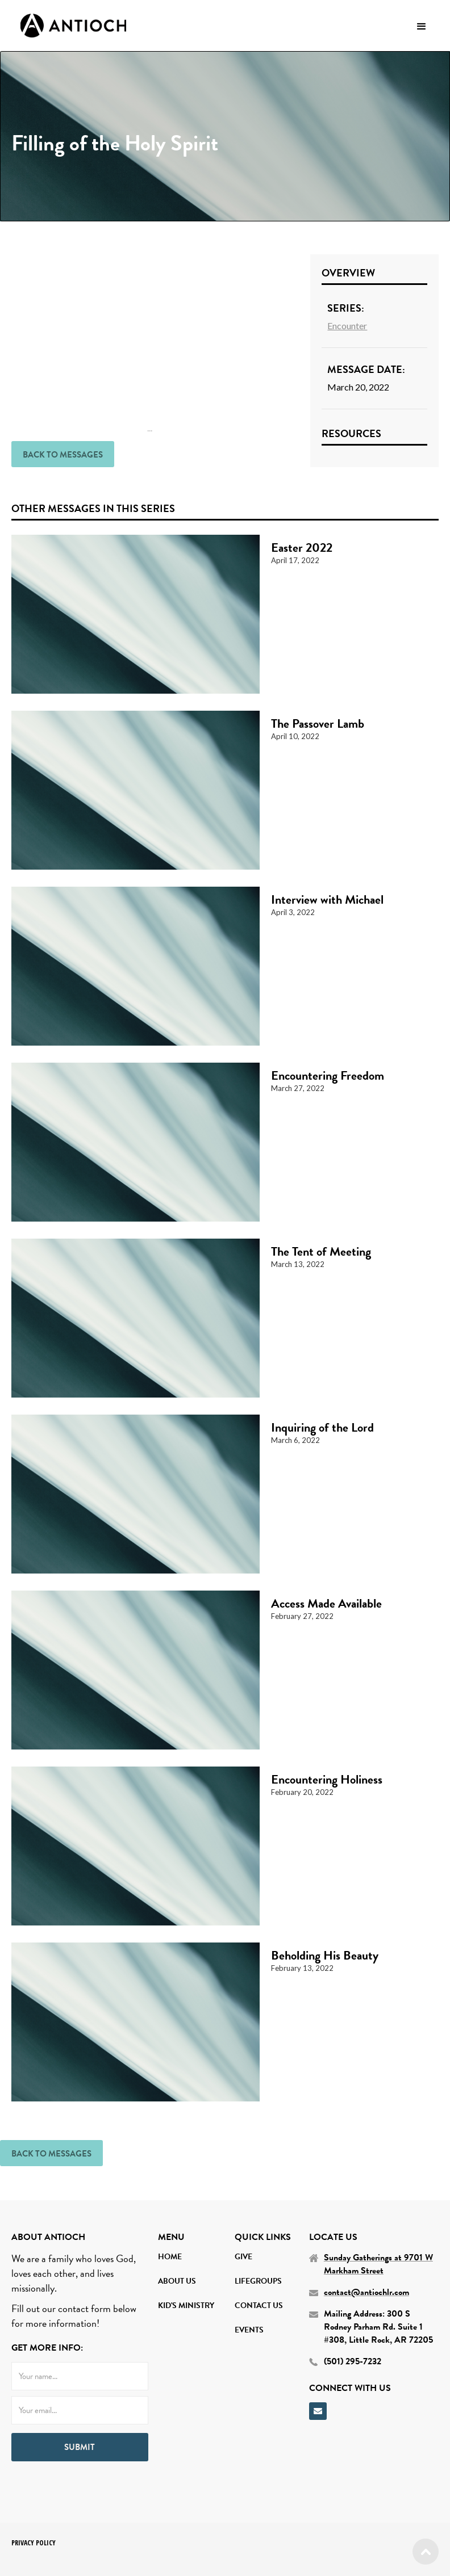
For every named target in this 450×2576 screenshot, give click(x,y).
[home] (73, 25)
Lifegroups (258, 2281)
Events (249, 2330)
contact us (259, 2305)
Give (243, 2257)
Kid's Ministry (186, 2305)
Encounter (347, 325)
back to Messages (63, 454)
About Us (177, 2281)
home (170, 2257)
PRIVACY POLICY (33, 2543)
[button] (422, 25)
